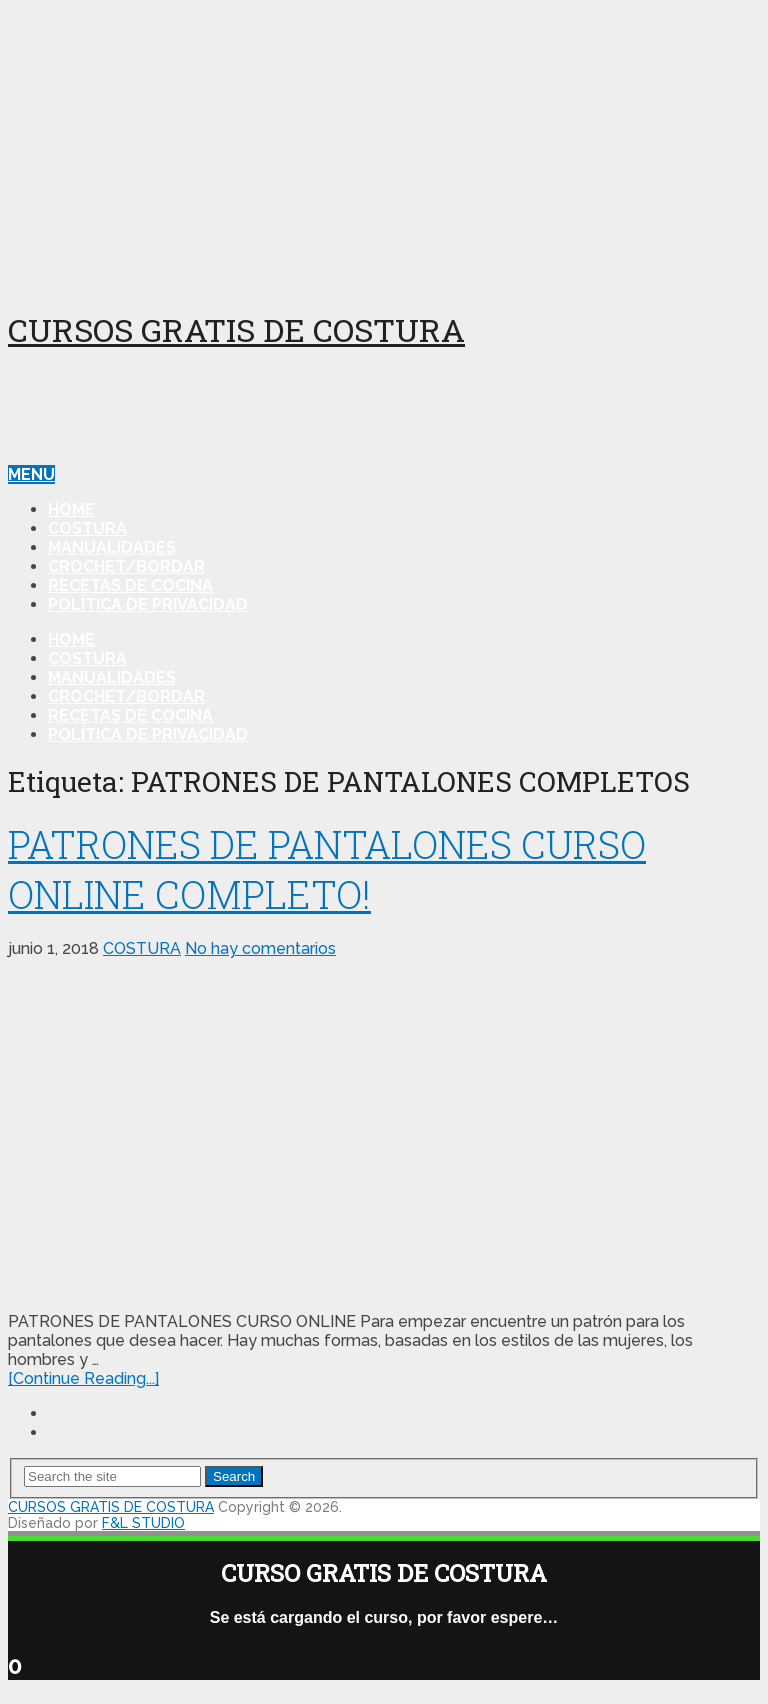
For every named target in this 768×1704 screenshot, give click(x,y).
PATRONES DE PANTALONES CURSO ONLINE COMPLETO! (327, 869)
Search (234, 1476)
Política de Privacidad (148, 604)
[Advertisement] (384, 148)
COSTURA (87, 528)
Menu (31, 474)
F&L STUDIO (143, 1523)
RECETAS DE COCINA (130, 585)
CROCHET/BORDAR (126, 566)
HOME (71, 509)
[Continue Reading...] (83, 1378)
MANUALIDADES (112, 547)
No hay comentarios (260, 948)
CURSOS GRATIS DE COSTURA (236, 329)
